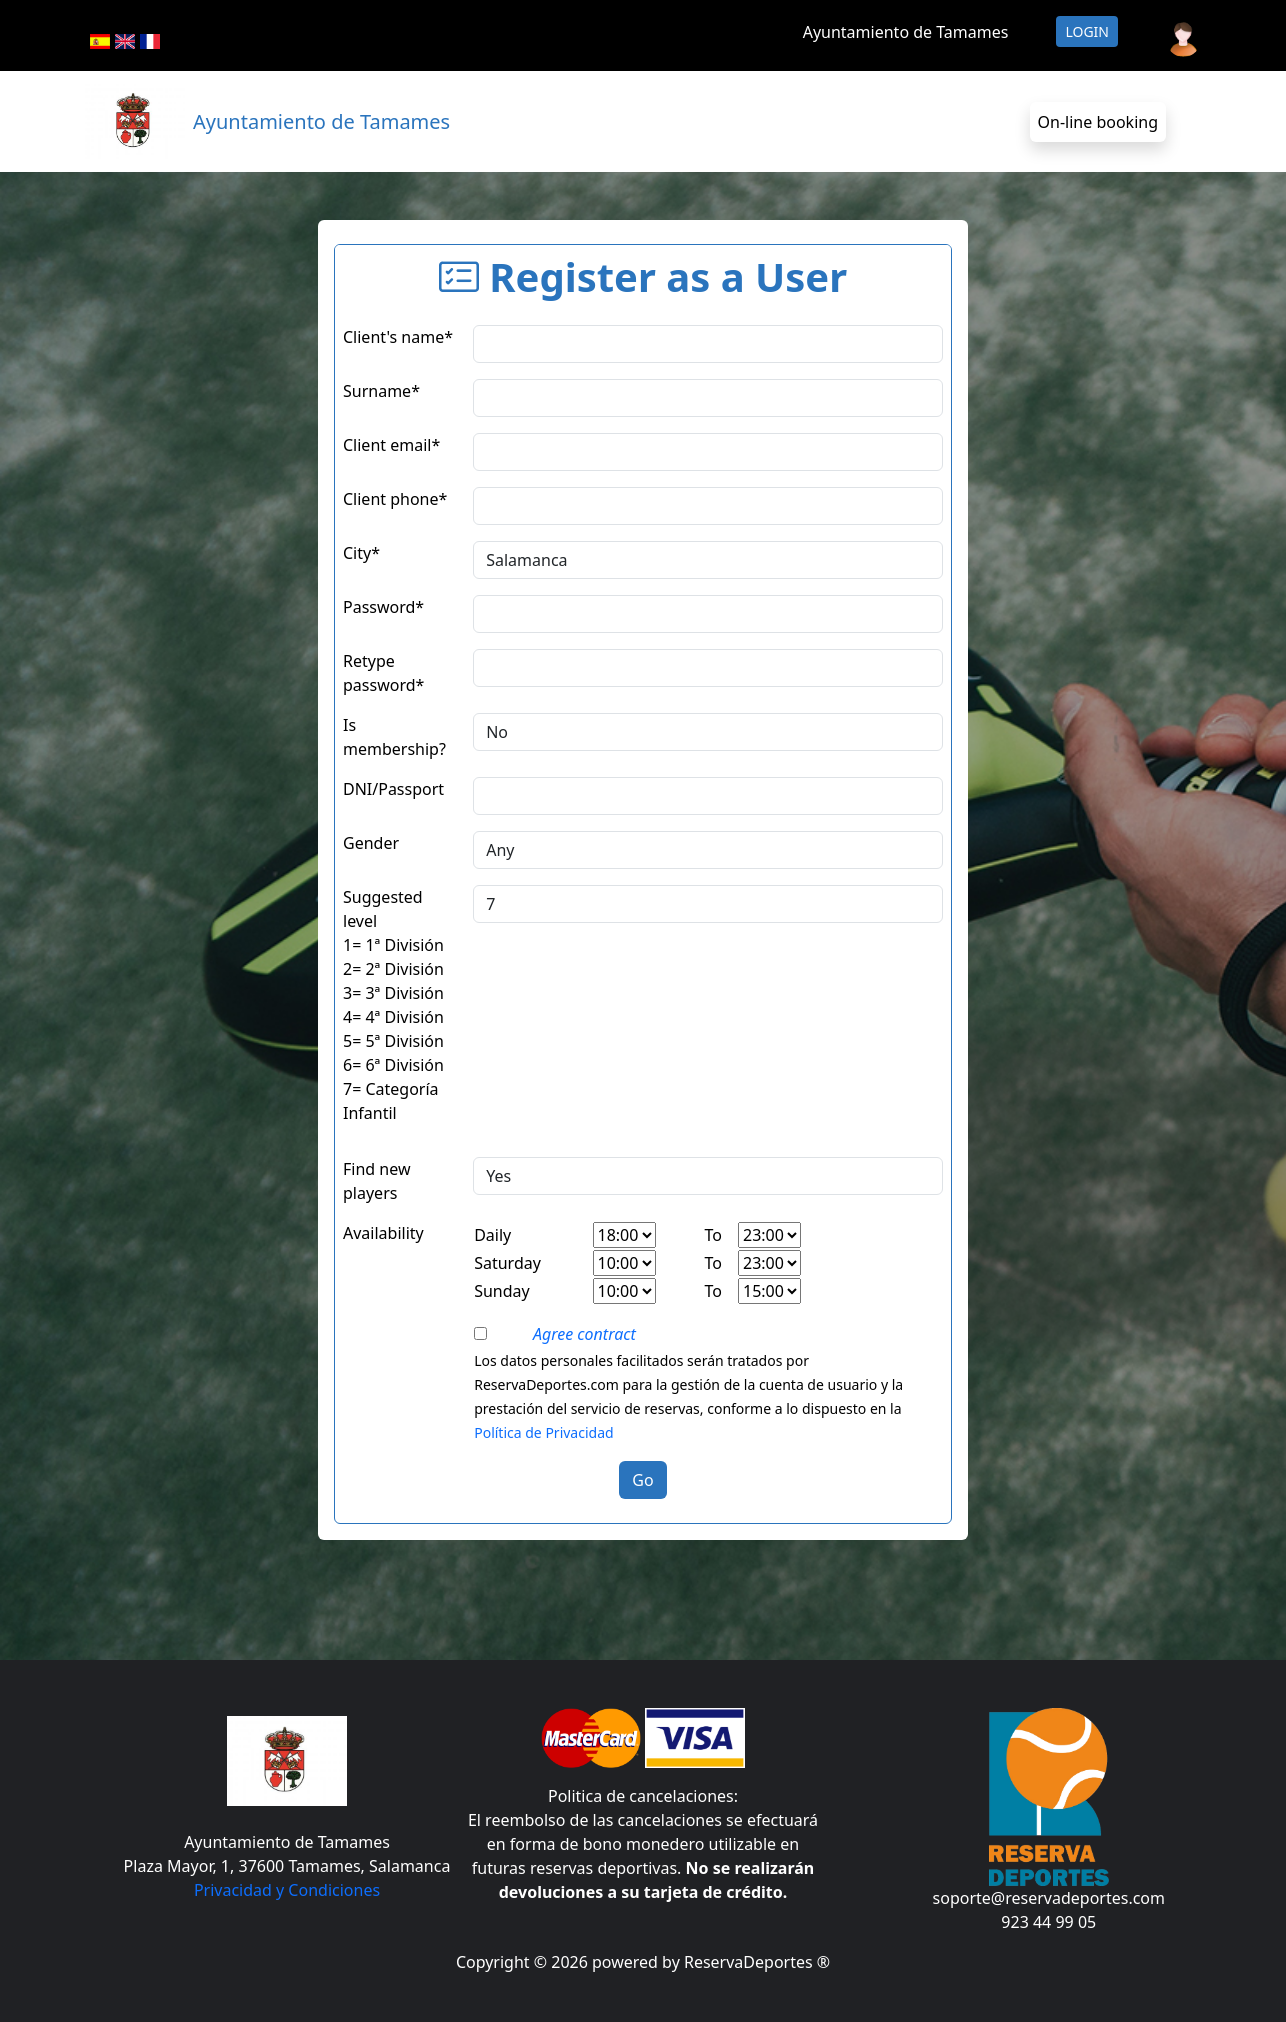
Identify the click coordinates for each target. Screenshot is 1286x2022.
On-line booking (1098, 122)
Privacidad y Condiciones (287, 1890)
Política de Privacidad (543, 1432)
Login (1087, 31)
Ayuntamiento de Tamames (906, 32)
